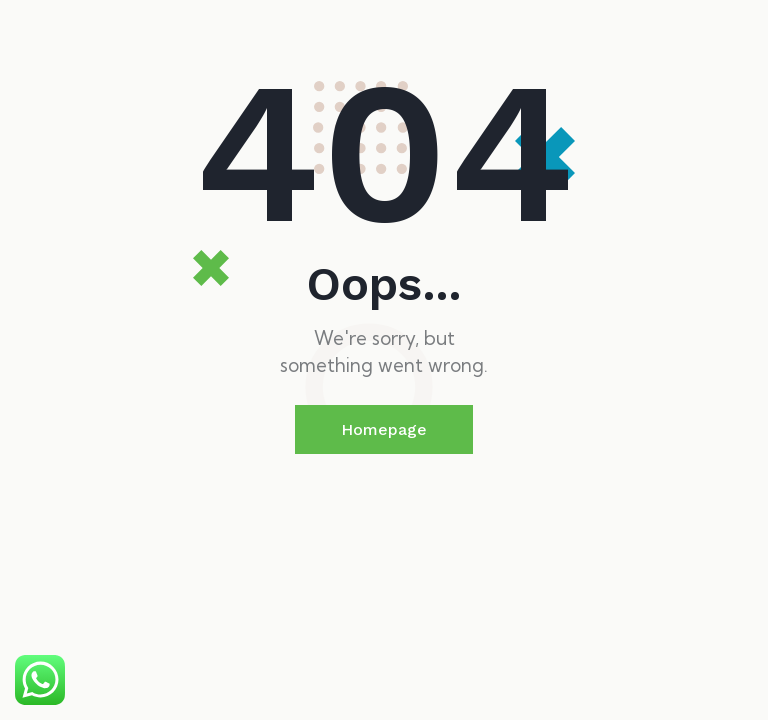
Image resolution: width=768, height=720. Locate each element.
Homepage (384, 429)
